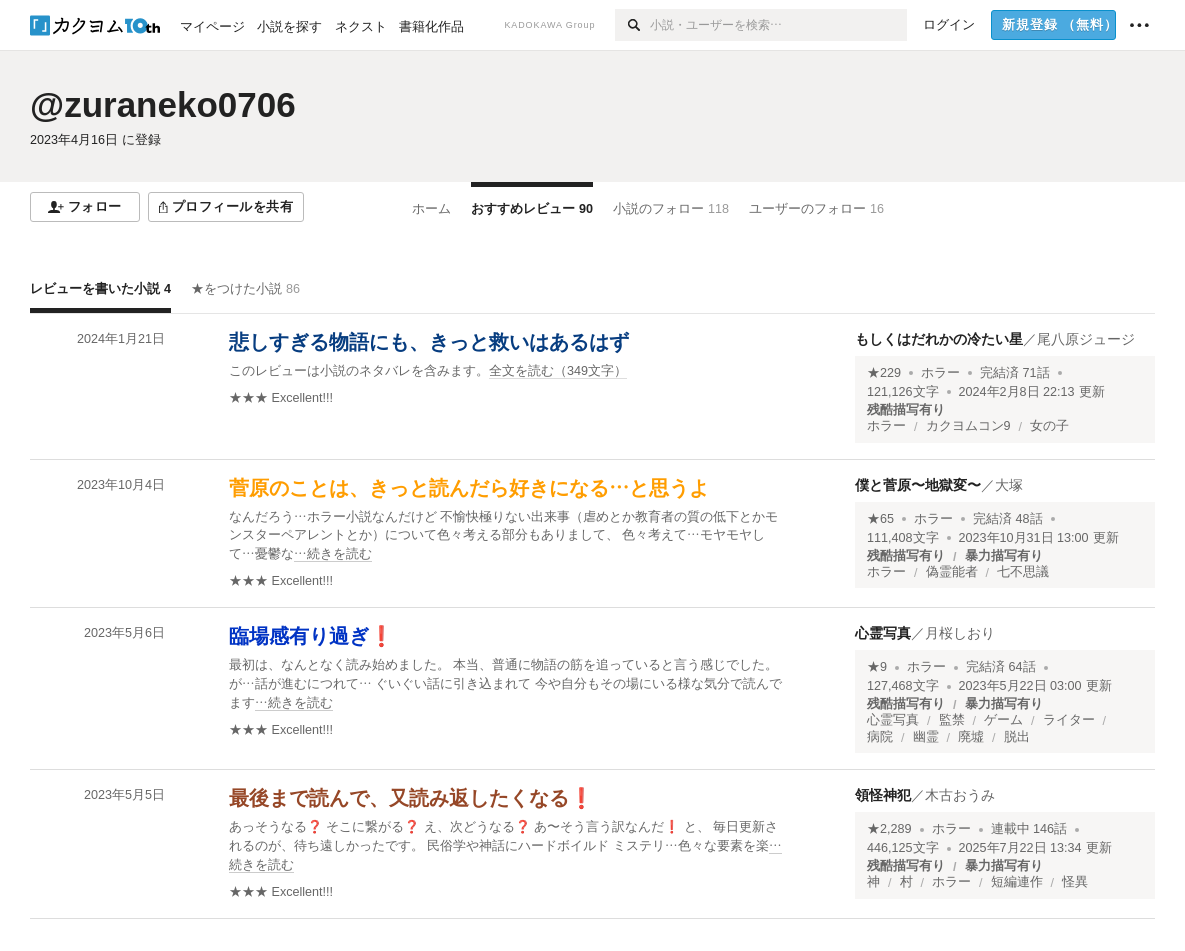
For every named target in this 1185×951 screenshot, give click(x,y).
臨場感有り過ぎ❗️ (311, 636)
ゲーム (1003, 720)
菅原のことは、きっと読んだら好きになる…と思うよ (469, 488)
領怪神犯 (883, 795)
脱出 (1017, 737)
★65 (880, 519)
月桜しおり (960, 633)
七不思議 (1023, 572)
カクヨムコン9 (968, 426)
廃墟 (971, 737)
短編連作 (1017, 882)
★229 (884, 373)
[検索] (632, 25)
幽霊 (926, 737)
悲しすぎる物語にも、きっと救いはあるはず (429, 342)
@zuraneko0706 (163, 104)
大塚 (1009, 485)
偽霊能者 (952, 572)
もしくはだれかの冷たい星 (939, 339)
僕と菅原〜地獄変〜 (918, 485)
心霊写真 (883, 633)
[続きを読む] (510, 536)
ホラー (940, 373)
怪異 (1075, 882)
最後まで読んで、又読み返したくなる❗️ (411, 798)
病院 (880, 737)
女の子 (1049, 426)
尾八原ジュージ (1086, 339)
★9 (877, 667)
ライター (1069, 720)
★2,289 (889, 829)
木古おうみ (960, 795)
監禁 (952, 720)
